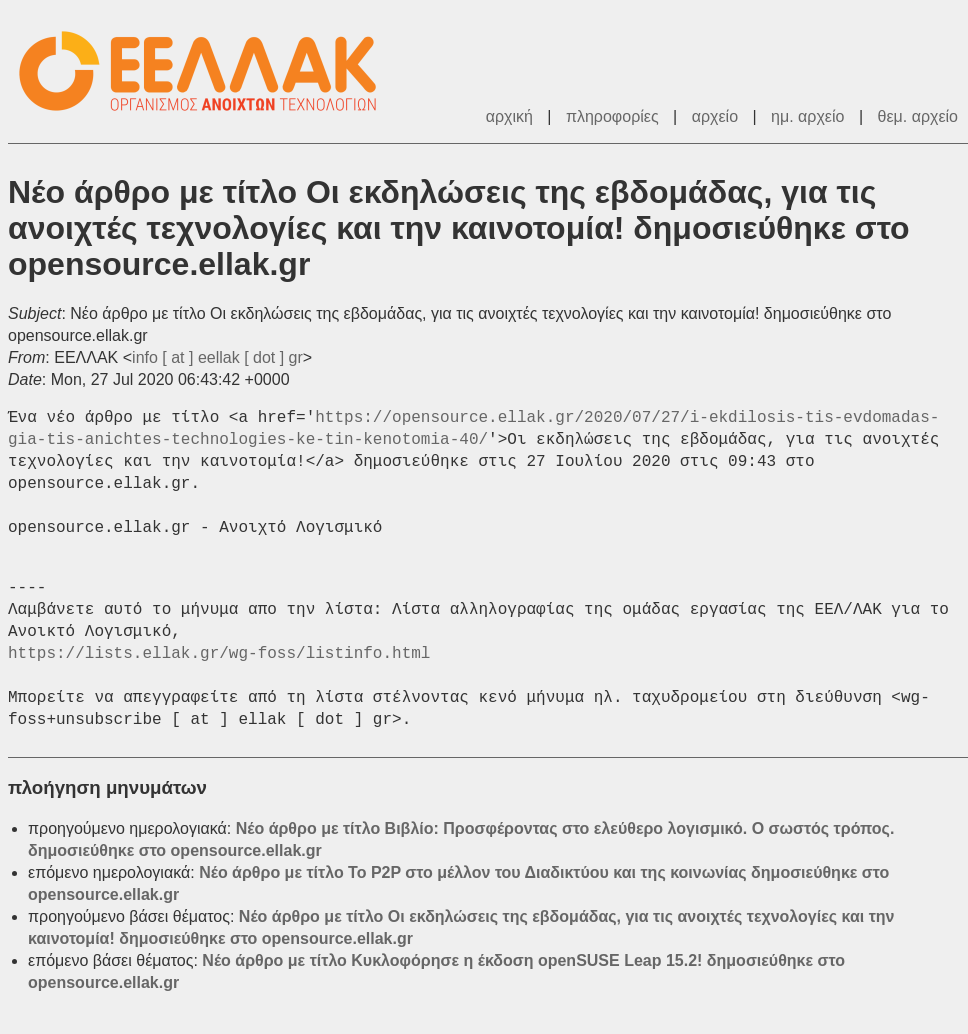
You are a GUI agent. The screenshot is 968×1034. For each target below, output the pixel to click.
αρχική (509, 116)
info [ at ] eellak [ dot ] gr (217, 357)
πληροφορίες (612, 116)
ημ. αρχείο (807, 116)
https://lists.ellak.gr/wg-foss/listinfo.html (219, 654)
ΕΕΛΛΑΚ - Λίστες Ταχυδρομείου (208, 71)
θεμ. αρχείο (918, 116)
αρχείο (715, 116)
